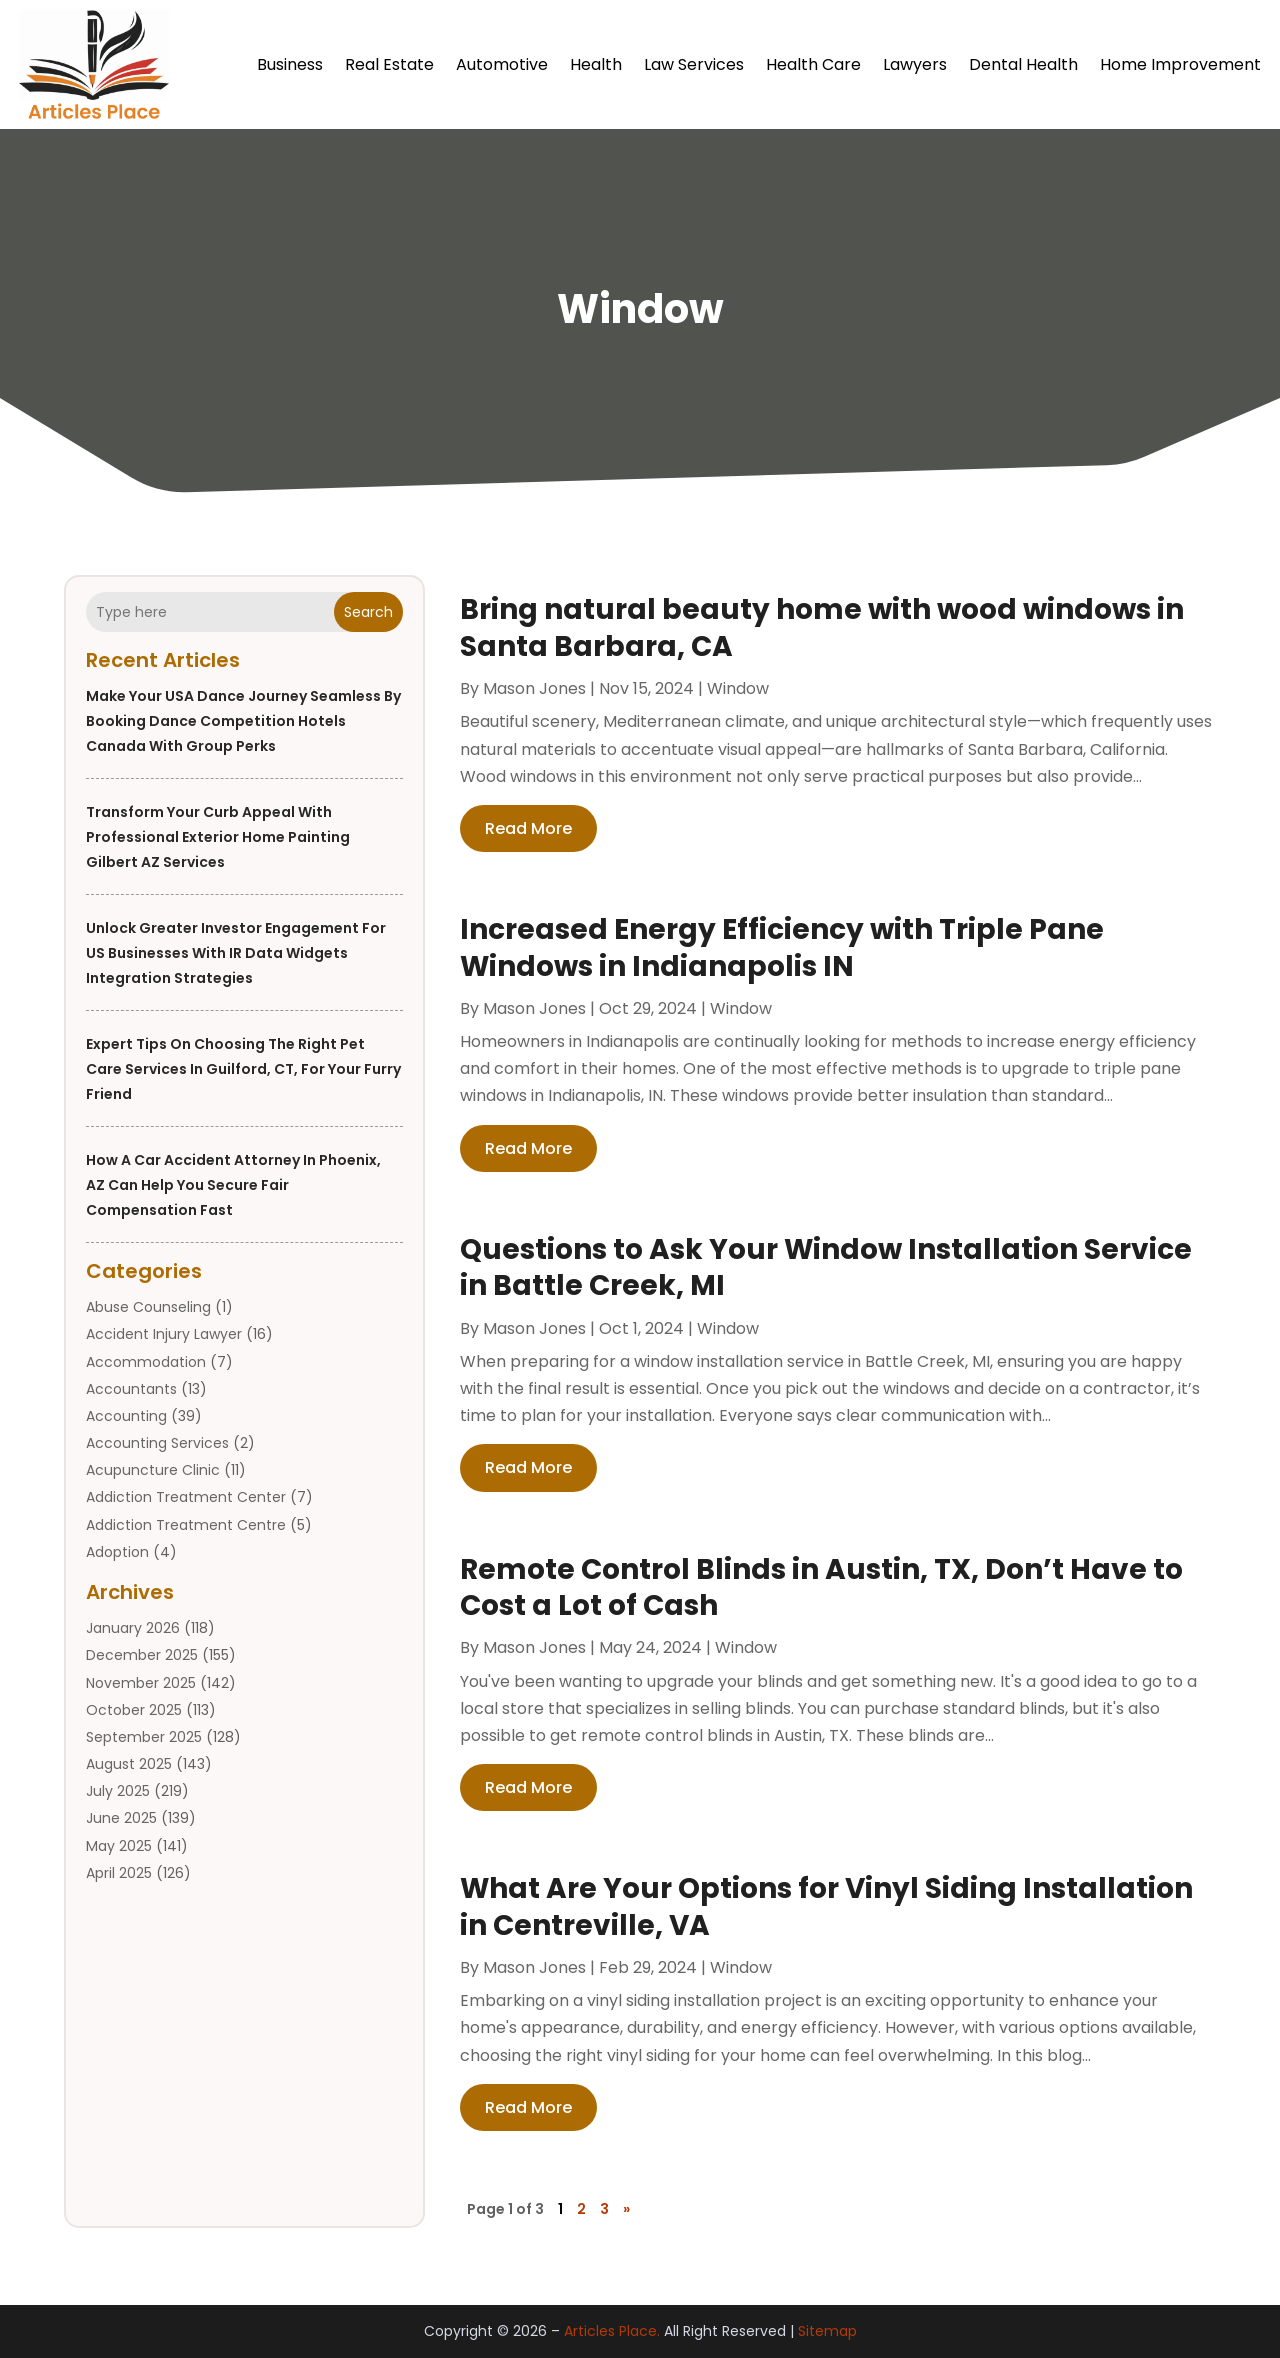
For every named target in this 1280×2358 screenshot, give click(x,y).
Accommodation (146, 1362)
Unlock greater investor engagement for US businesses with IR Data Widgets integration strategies (236, 953)
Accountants (131, 1389)
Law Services (694, 64)
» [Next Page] (626, 2209)
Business (290, 64)
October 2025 (134, 1710)
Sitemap (827, 2331)
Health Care (813, 64)
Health (596, 64)
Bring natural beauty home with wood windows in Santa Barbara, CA (822, 627)
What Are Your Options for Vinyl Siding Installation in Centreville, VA (826, 1906)
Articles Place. (612, 2331)
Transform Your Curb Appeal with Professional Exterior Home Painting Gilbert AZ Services (218, 837)
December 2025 (142, 1655)
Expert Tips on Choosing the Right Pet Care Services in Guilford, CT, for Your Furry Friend (243, 1069)
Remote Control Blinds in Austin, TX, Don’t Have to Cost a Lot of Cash (821, 1587)
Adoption (117, 1552)
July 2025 (118, 1791)
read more (528, 828)
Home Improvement (1180, 64)
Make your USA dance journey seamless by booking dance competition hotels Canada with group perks (243, 721)
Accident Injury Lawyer (164, 1334)
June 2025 (121, 1818)
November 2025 (141, 1683)
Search (368, 612)
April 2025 (119, 1873)
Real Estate (389, 64)
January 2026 (133, 1628)
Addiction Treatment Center (186, 1497)
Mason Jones (534, 688)
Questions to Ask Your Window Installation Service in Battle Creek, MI (826, 1267)
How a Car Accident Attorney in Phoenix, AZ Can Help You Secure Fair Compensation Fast (233, 1185)
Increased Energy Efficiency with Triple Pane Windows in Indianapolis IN (782, 947)
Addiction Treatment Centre (186, 1525)
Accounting (126, 1416)
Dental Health (1023, 64)
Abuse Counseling (148, 1307)
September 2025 (144, 1737)
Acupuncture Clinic (153, 1470)
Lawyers (915, 64)
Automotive (502, 64)
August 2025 (129, 1764)
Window (738, 688)
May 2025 (119, 1846)
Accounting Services (157, 1443)
